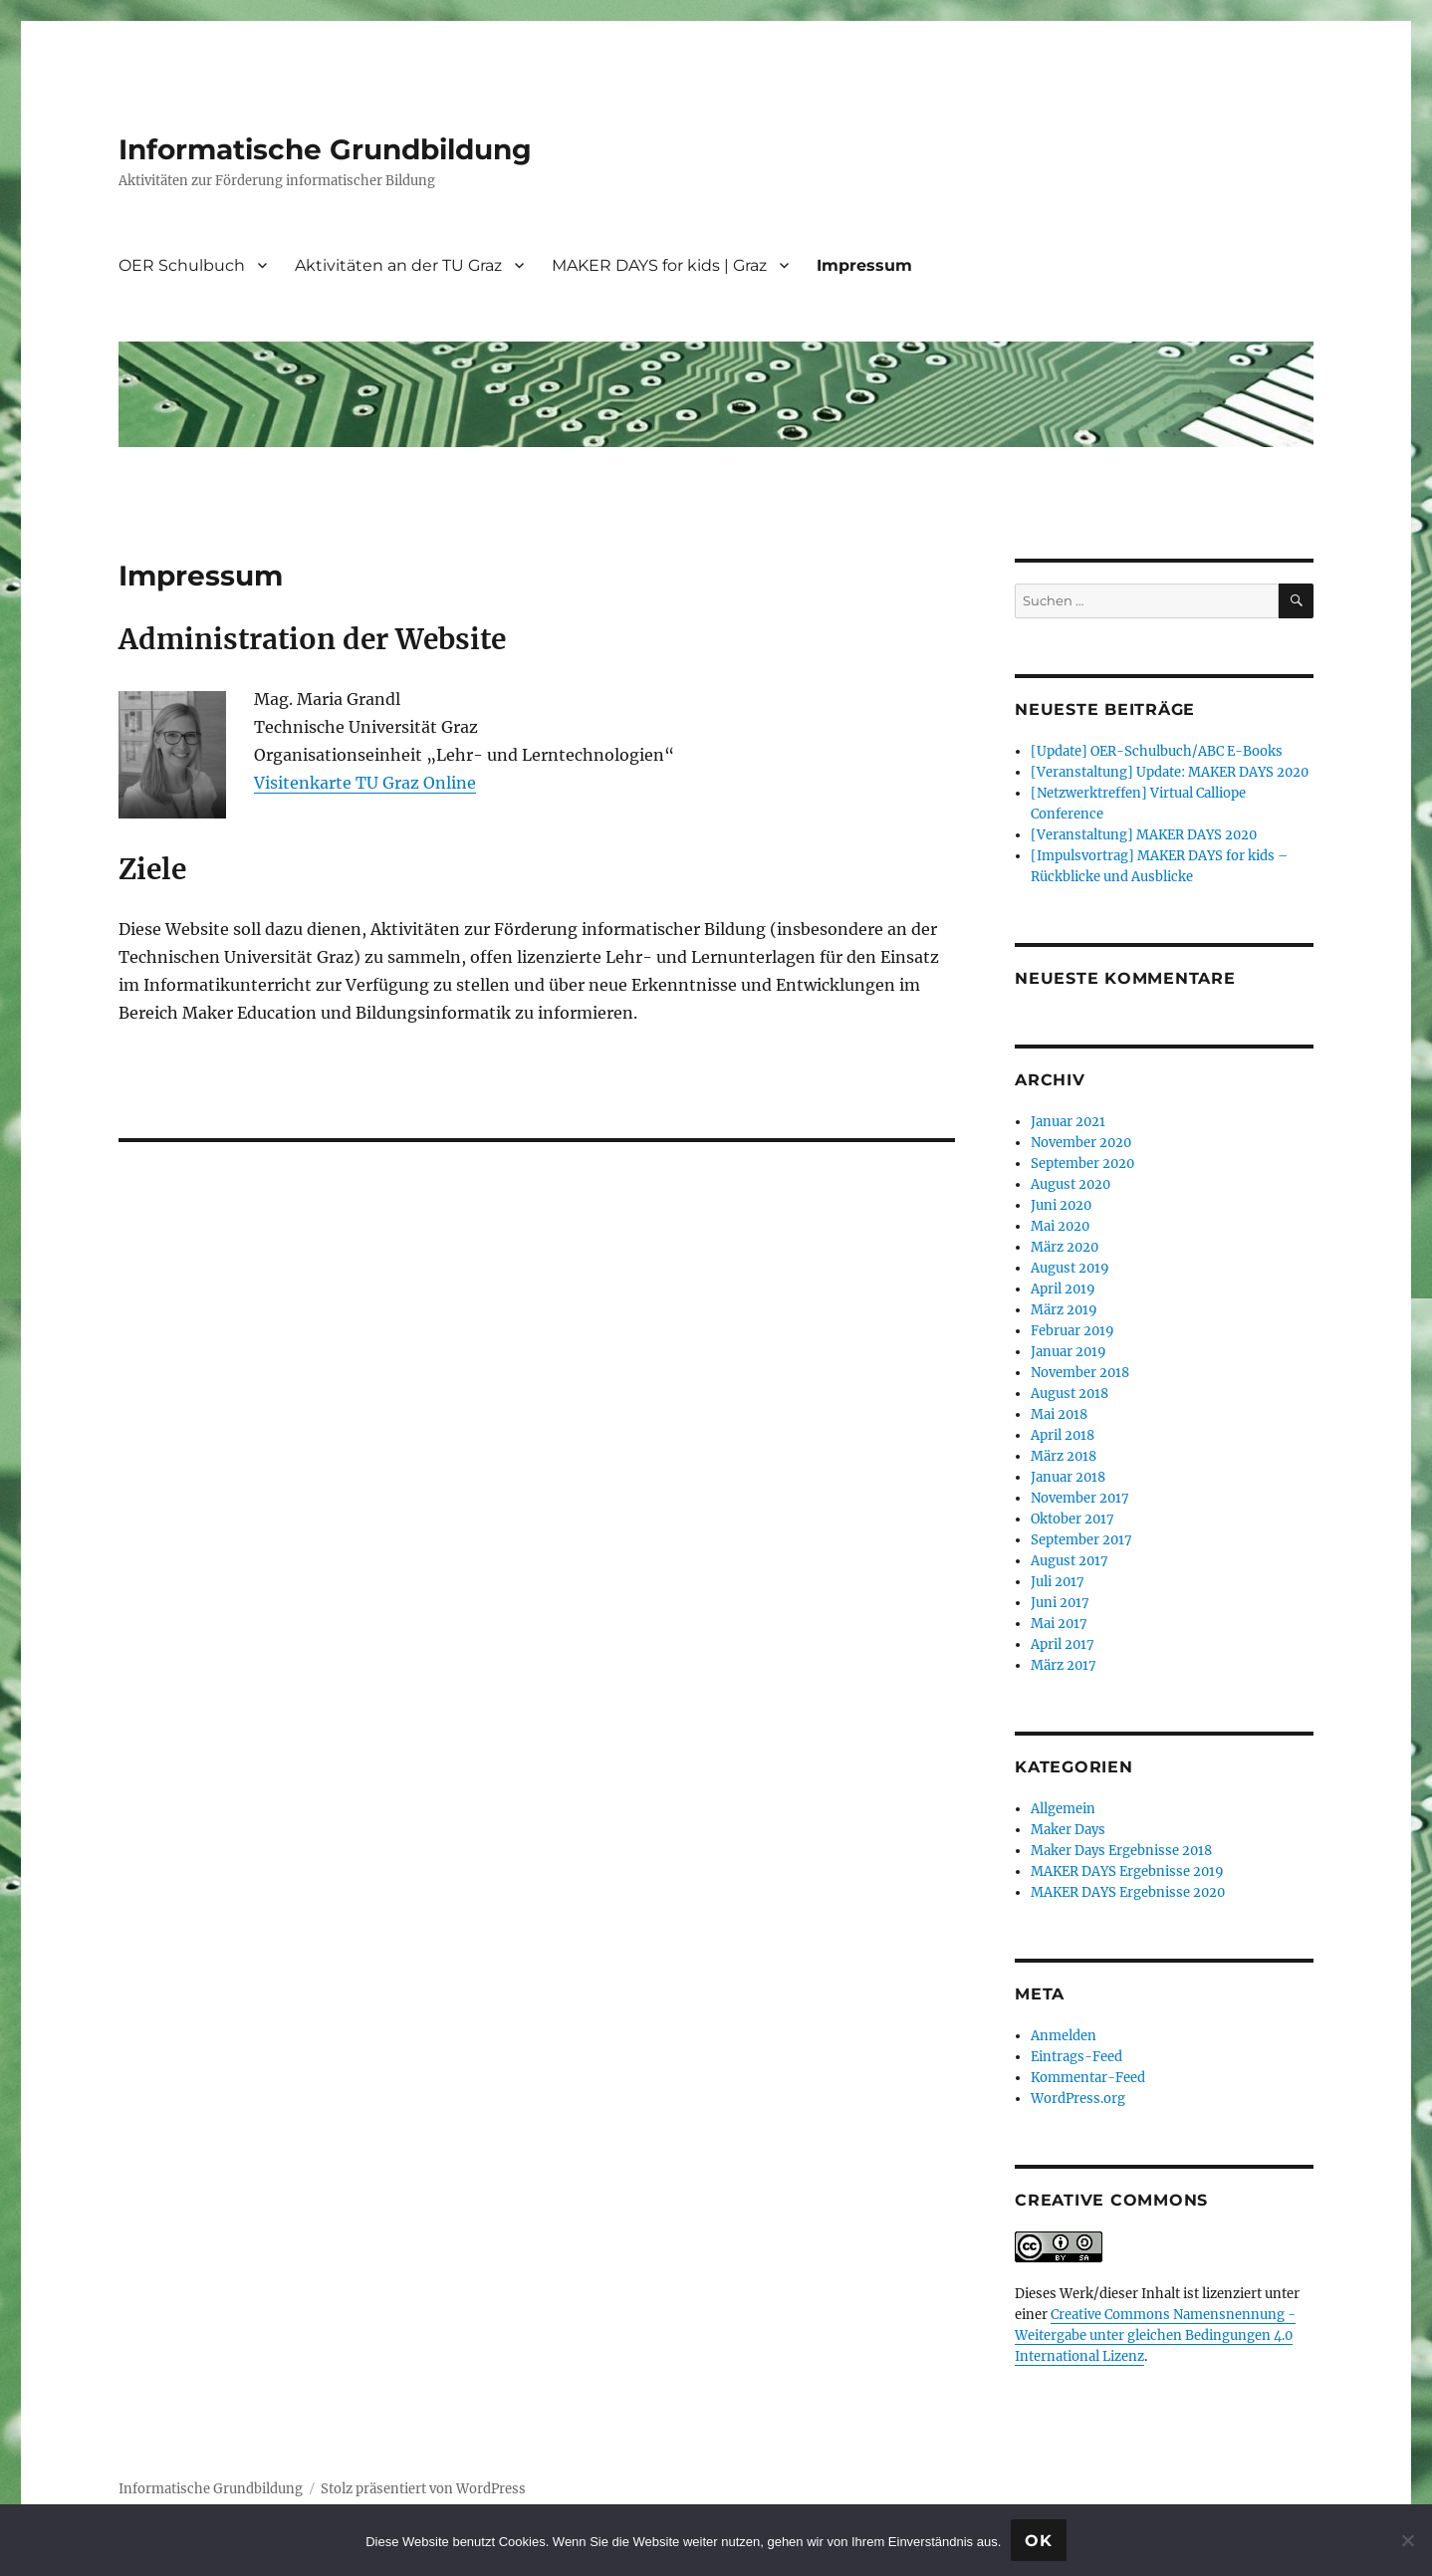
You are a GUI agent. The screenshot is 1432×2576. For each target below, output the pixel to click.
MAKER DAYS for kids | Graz (659, 265)
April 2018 (1062, 1435)
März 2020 (1064, 1247)
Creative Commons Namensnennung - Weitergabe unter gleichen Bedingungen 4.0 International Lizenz (1155, 2335)
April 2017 (1062, 1644)
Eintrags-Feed (1076, 2056)
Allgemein (1063, 1808)
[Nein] (1407, 2540)
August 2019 (1070, 1268)
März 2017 (1063, 1665)
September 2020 (1082, 1163)
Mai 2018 (1059, 1414)
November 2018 (1080, 1372)
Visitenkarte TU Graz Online (365, 783)
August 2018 (1069, 1393)
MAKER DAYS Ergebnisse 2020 (1128, 1892)
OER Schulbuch (182, 265)
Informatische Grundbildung (325, 149)
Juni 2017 (1060, 1602)
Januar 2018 (1068, 1477)
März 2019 (1064, 1309)
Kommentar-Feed (1088, 2077)
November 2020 (1081, 1142)
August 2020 (1070, 1184)
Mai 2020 (1060, 1226)
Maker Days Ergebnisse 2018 (1121, 1850)
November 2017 (1080, 1498)
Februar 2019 (1072, 1330)
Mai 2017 (1059, 1623)
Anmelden (1063, 2035)
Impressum (864, 265)
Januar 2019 (1068, 1351)
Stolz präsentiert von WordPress (423, 2488)
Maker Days (1068, 1829)
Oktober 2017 (1072, 1519)
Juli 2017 (1057, 1581)
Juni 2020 (1061, 1205)
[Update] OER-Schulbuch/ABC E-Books (1157, 751)
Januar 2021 (1068, 1121)
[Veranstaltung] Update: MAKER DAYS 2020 (1170, 772)
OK (1039, 2540)
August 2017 (1069, 1560)
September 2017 (1081, 1539)
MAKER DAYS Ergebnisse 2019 (1127, 1871)
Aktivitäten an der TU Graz (398, 265)
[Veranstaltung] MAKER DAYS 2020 (1144, 834)
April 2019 (1063, 1289)
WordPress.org (1078, 2098)
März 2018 (1063, 1456)
